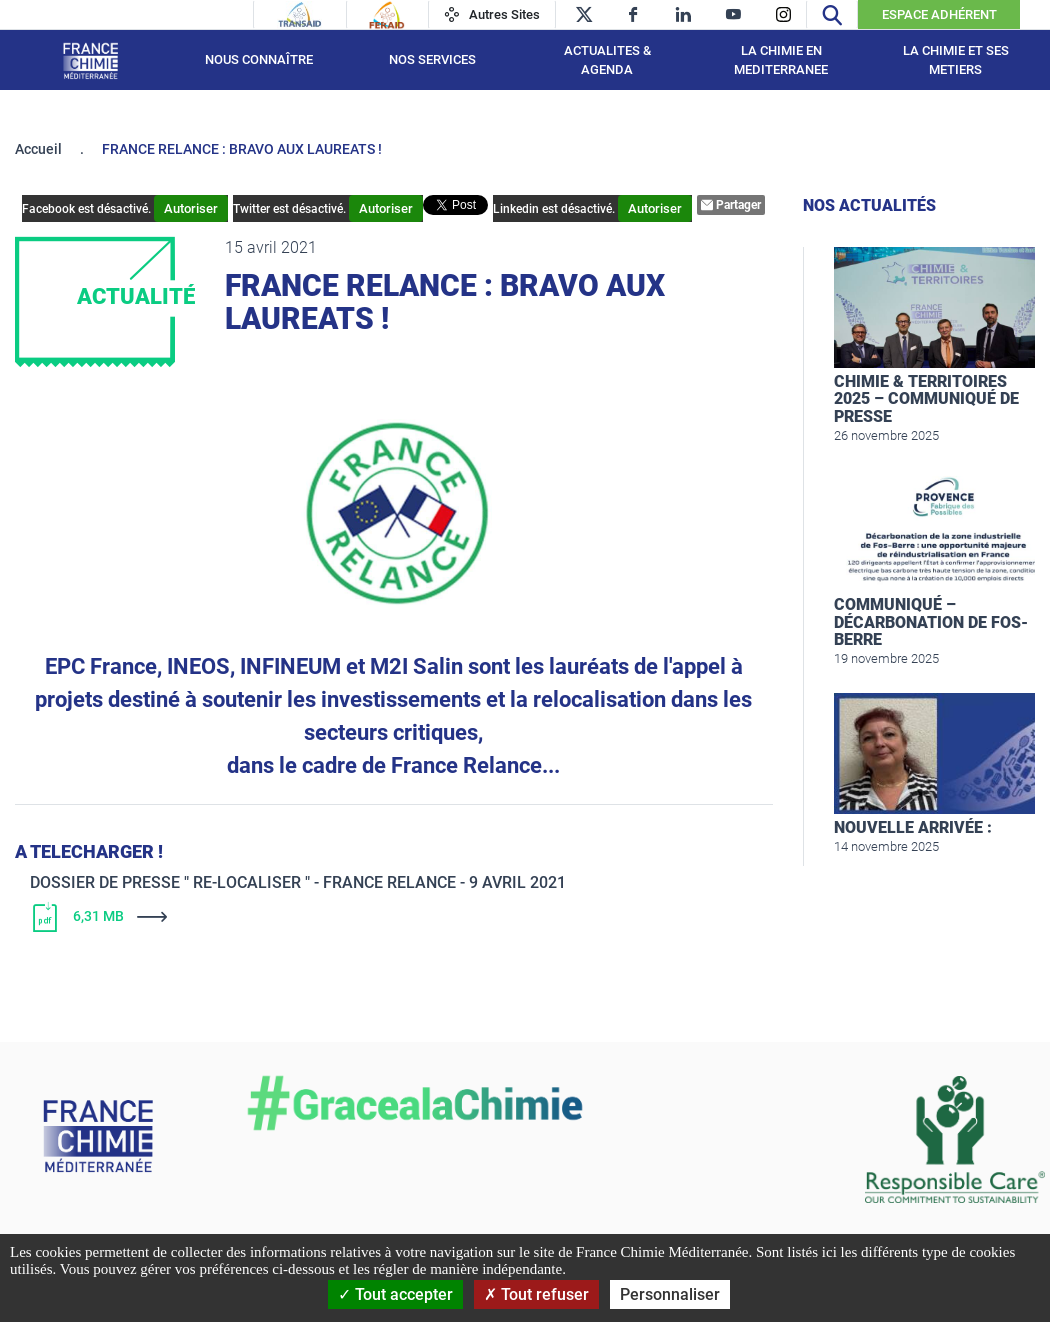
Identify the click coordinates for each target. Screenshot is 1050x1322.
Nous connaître (259, 59)
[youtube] (733, 14)
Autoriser (191, 208)
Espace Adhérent (939, 14)
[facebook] (633, 14)
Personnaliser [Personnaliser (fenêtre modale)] (670, 1294)
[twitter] (583, 14)
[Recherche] (832, 14)
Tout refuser (536, 1294)
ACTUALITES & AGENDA (607, 60)
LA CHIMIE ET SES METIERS (956, 60)
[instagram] (783, 14)
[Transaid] (300, 15)
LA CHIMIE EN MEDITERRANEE (781, 60)
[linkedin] (683, 14)
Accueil (38, 149)
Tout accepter (395, 1294)
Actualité (136, 296)
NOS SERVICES (432, 59)
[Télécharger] (324, 917)
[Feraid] (386, 15)
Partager (731, 205)
